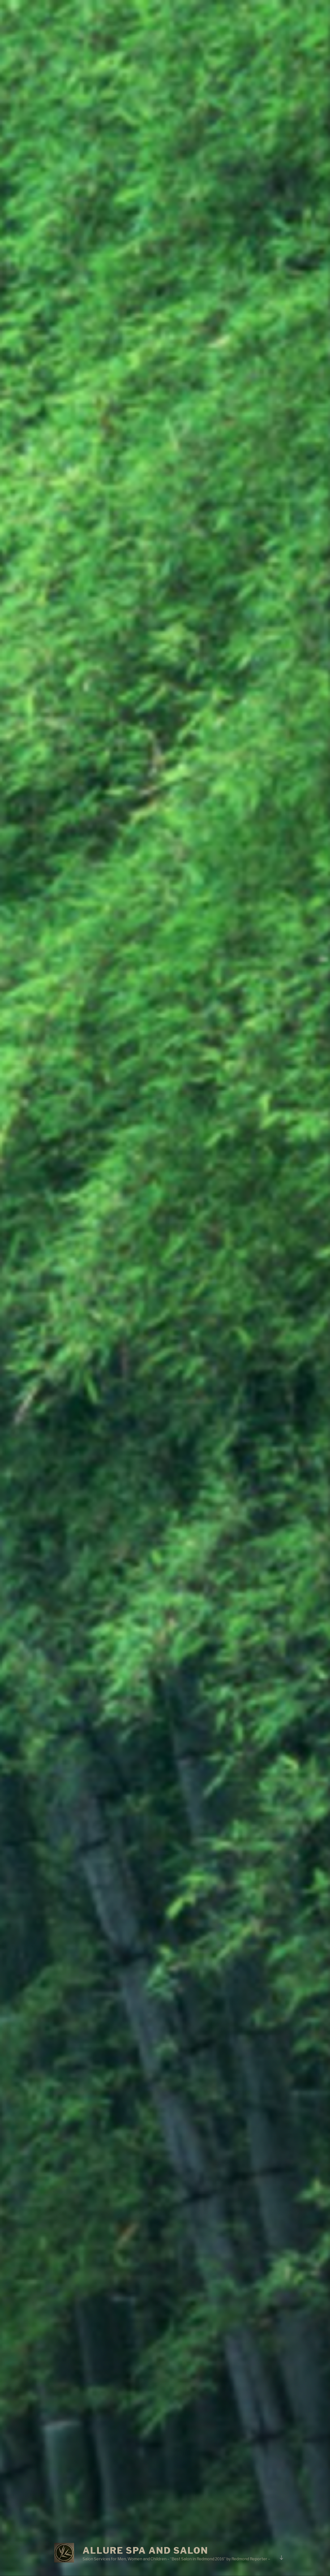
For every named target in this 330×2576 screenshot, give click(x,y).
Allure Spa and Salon (145, 2550)
